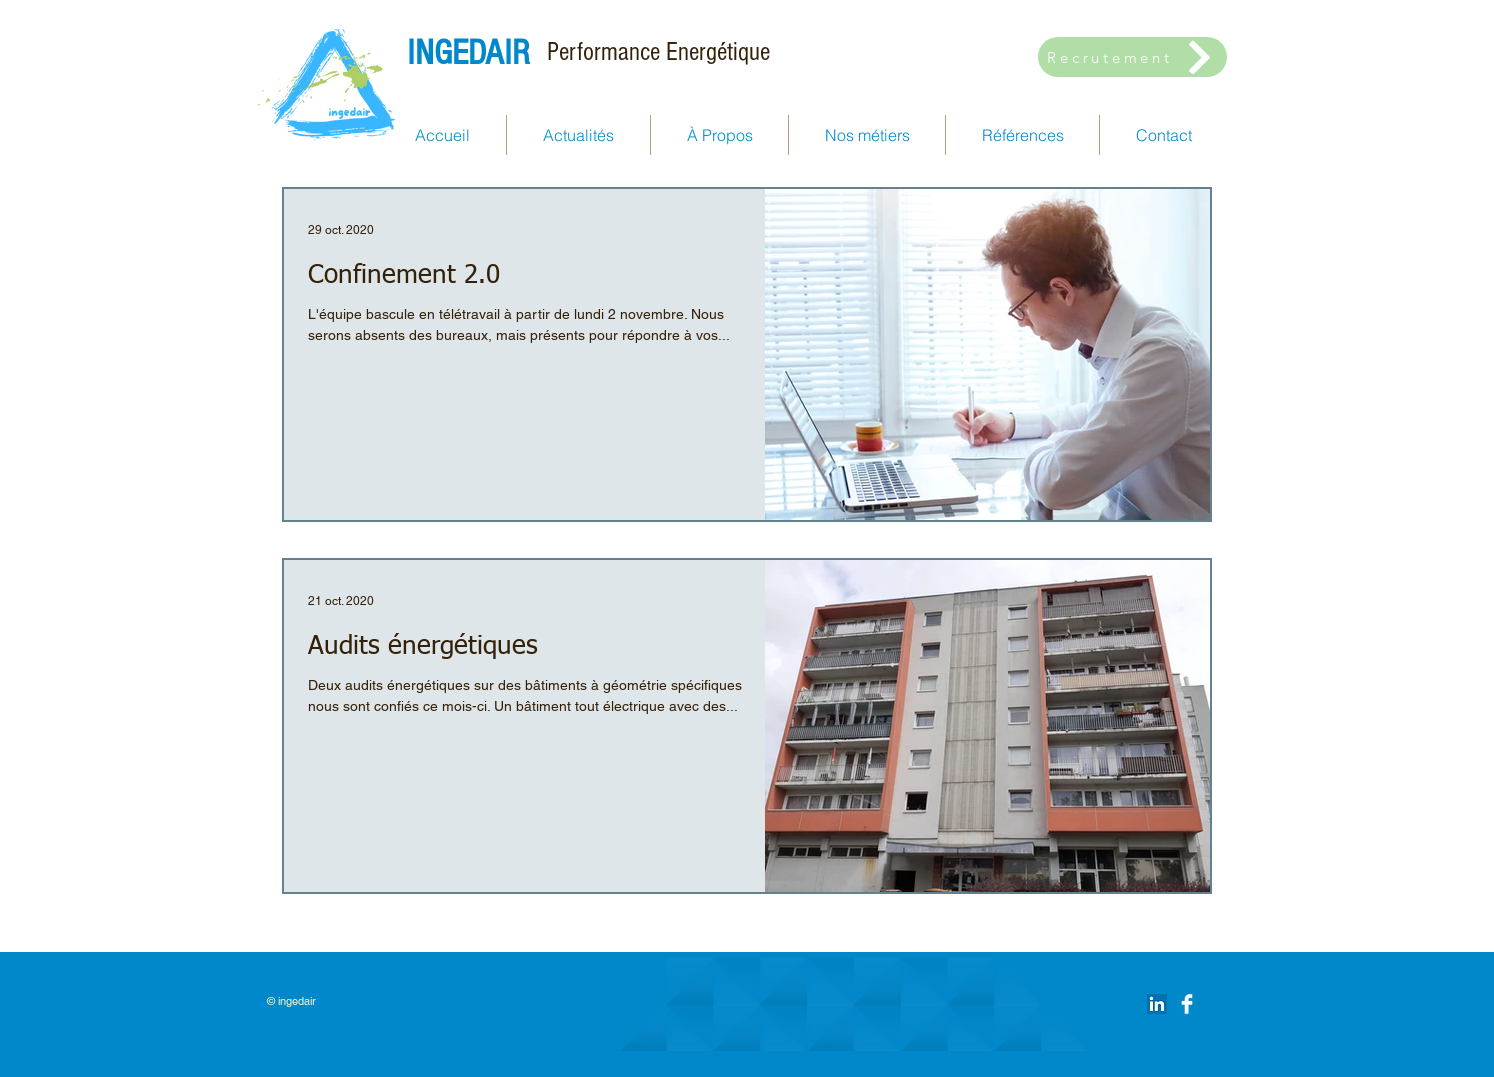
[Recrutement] (1132, 57)
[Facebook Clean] (1187, 1004)
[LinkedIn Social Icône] (1157, 1004)
